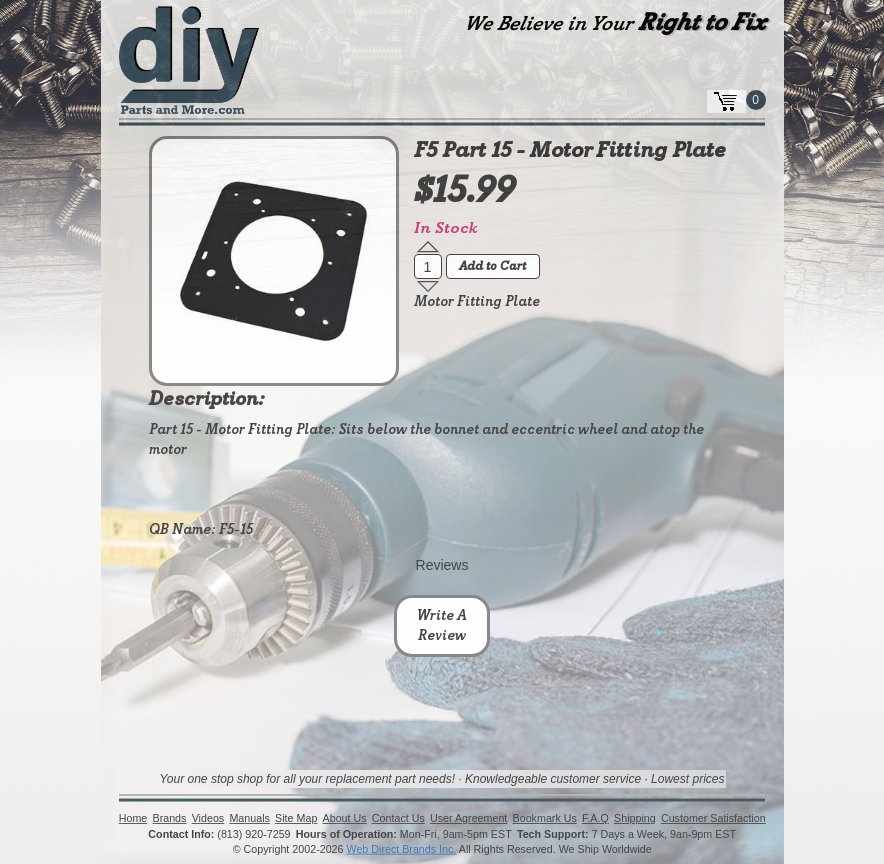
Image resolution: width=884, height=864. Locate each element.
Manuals (249, 819)
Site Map (296, 819)
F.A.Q (595, 819)
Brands (169, 819)
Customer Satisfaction (713, 819)
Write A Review (442, 626)
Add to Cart (492, 267)
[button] (428, 247)
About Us (344, 819)
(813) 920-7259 (253, 834)
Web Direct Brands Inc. (401, 850)
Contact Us (398, 819)
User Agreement (468, 819)
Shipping (635, 819)
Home (133, 819)
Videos (207, 819)
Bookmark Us (544, 819)
